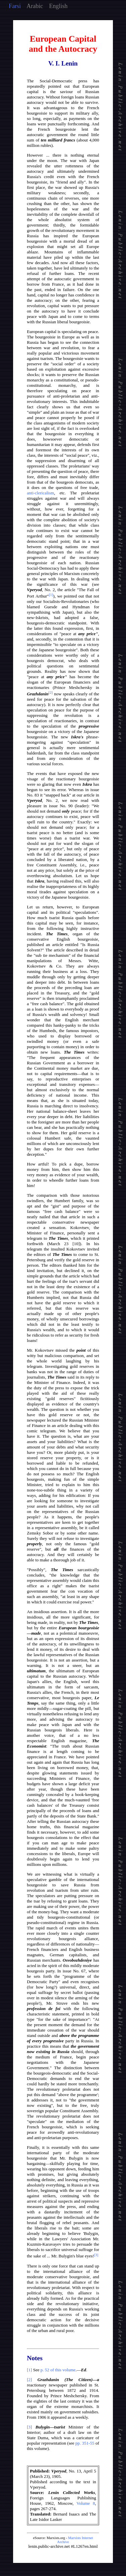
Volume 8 (85, 2503)
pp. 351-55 (84, 2443)
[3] (29, 2426)
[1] (29, 2369)
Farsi (15, 6)
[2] (29, 2379)
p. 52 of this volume (57, 2369)
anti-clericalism (40, 492)
